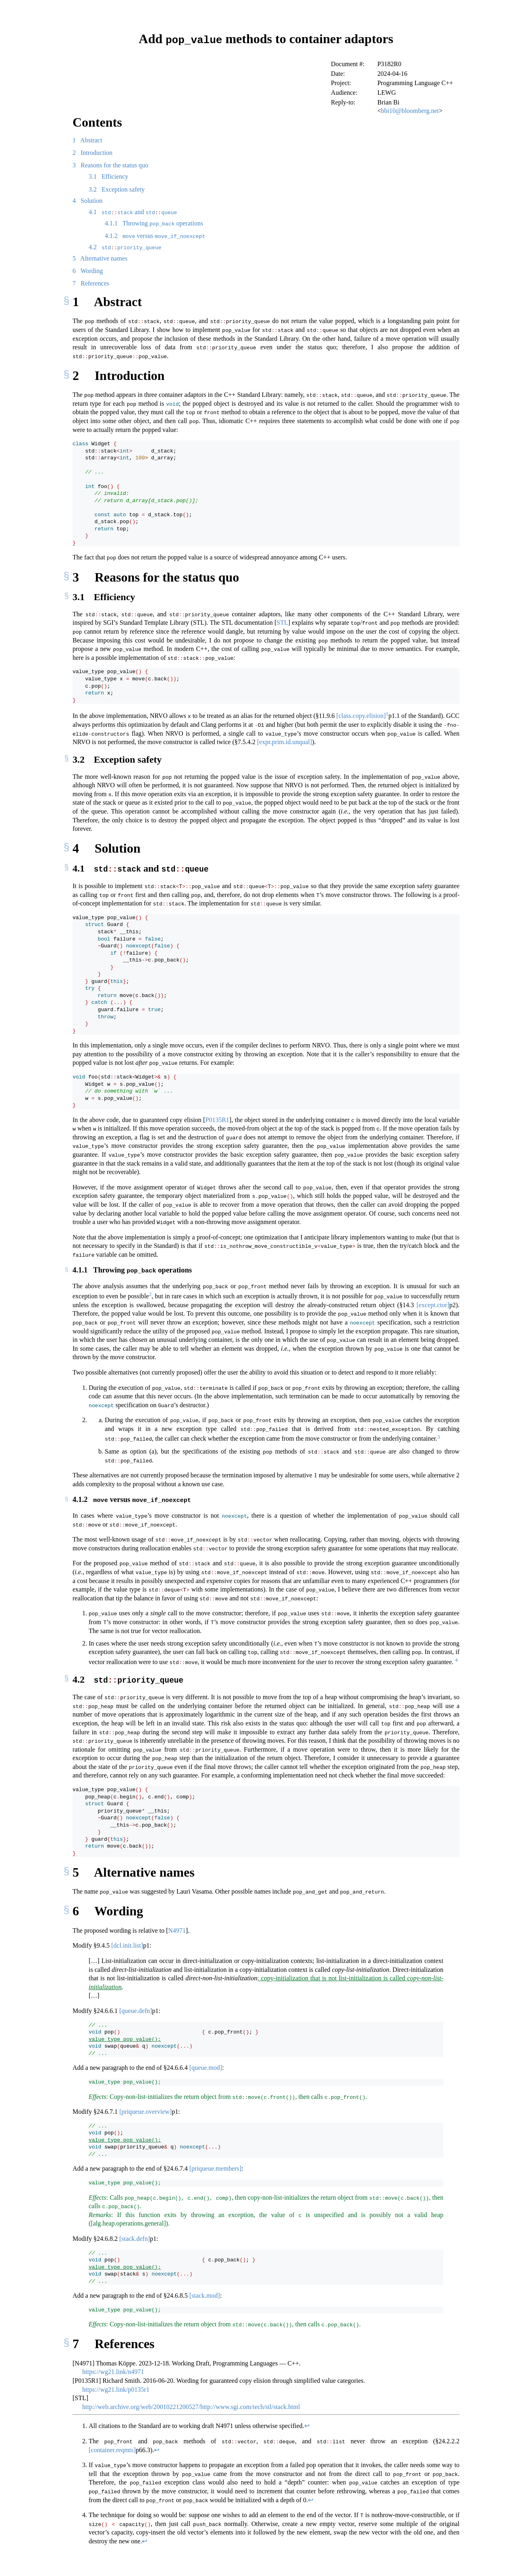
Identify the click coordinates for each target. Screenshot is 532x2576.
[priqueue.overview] (145, 2109)
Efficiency (108, 176)
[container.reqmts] (112, 2448)
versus (155, 235)
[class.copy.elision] (361, 715)
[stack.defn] (134, 2236)
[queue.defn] (135, 2008)
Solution (87, 200)
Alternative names (100, 257)
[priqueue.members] (215, 2166)
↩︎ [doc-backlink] (307, 2423)
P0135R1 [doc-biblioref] (217, 1118)
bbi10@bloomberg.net (410, 110)
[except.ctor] (432, 1303)
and (133, 211)
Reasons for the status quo (110, 164)
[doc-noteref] (387, 715)
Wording (88, 270)
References (91, 283)
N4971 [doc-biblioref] (177, 1928)
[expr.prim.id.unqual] (284, 741)
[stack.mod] (204, 2293)
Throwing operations (154, 222)
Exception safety (117, 189)
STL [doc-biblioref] (282, 622)
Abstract (87, 139)
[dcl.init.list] (127, 1943)
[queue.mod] (205, 2065)
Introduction (92, 152)
